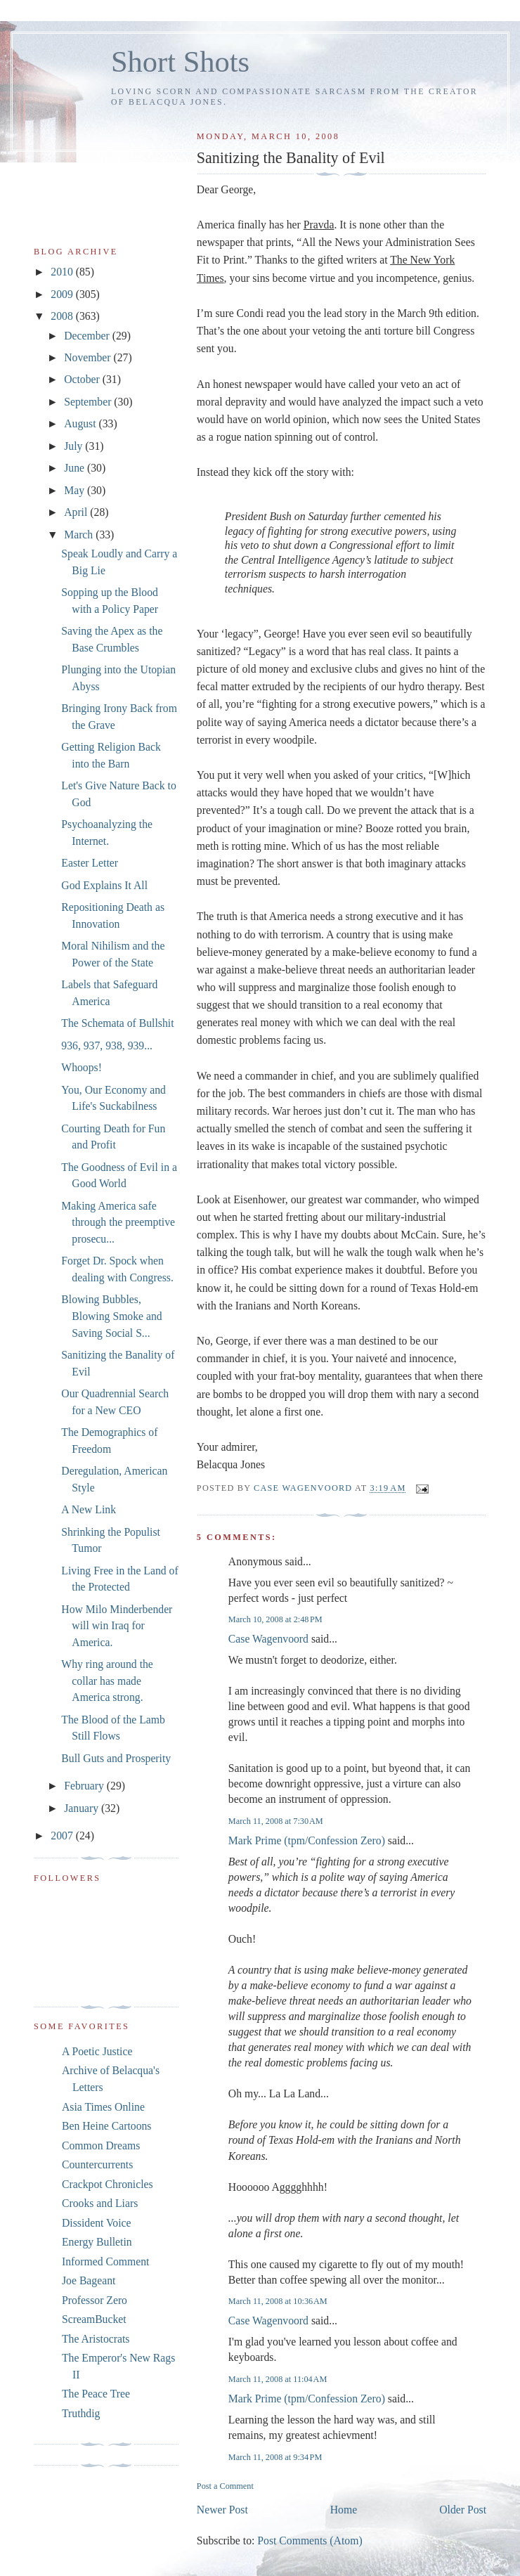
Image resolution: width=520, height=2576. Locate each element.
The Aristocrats (95, 2339)
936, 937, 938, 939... (106, 1045)
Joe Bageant (88, 2280)
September (89, 402)
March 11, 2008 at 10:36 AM (277, 2301)
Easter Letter (89, 863)
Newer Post (222, 2510)
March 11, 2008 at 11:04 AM (277, 2379)
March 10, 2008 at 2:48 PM (275, 1619)
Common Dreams (101, 2145)
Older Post (462, 2510)
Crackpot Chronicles (107, 2184)
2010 (63, 272)
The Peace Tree (96, 2394)
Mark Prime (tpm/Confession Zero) (306, 1840)
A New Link (88, 1509)
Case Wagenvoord (268, 1639)
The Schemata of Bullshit (117, 1023)
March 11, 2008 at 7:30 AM (275, 1821)
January (82, 1808)
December (88, 336)
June (75, 468)
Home (343, 2510)
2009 (63, 294)
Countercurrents (97, 2164)
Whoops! (81, 1067)
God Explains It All (104, 885)
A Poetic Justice (97, 2051)
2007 (63, 1836)
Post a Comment (225, 2486)
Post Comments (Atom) (309, 2540)
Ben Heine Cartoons (106, 2126)
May (75, 490)
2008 (63, 316)
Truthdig (81, 2413)
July (74, 446)
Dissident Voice (96, 2223)
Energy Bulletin (97, 2242)
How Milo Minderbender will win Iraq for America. (116, 1625)
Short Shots (180, 61)
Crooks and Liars (100, 2203)
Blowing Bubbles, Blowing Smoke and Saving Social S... (111, 1315)
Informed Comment (105, 2261)
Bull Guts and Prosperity (116, 1758)
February (85, 1786)
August (81, 423)
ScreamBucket (94, 2319)
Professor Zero (94, 2300)
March (80, 535)
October (83, 379)
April (77, 512)
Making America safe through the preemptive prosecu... (118, 1222)
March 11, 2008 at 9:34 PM (275, 2457)
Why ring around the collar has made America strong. (107, 1680)
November (88, 357)
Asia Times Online (103, 2107)
